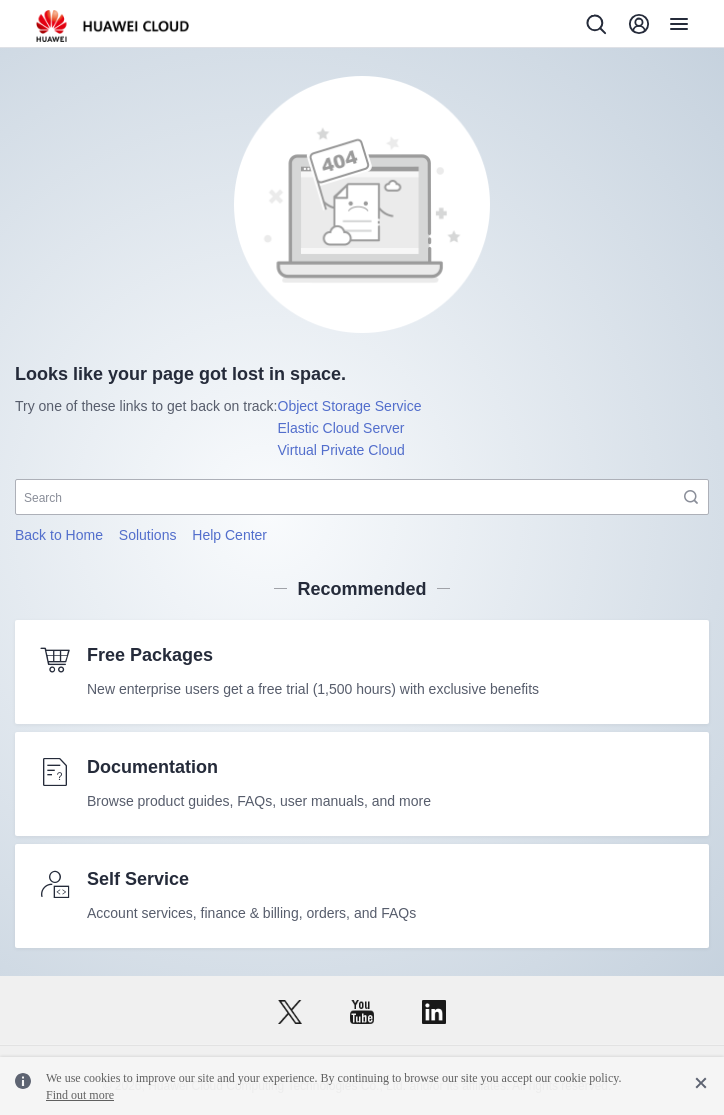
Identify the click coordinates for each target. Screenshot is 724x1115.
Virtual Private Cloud (341, 450)
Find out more (80, 1095)
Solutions (148, 535)
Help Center (229, 535)
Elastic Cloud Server (341, 428)
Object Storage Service (350, 406)
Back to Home (59, 535)
